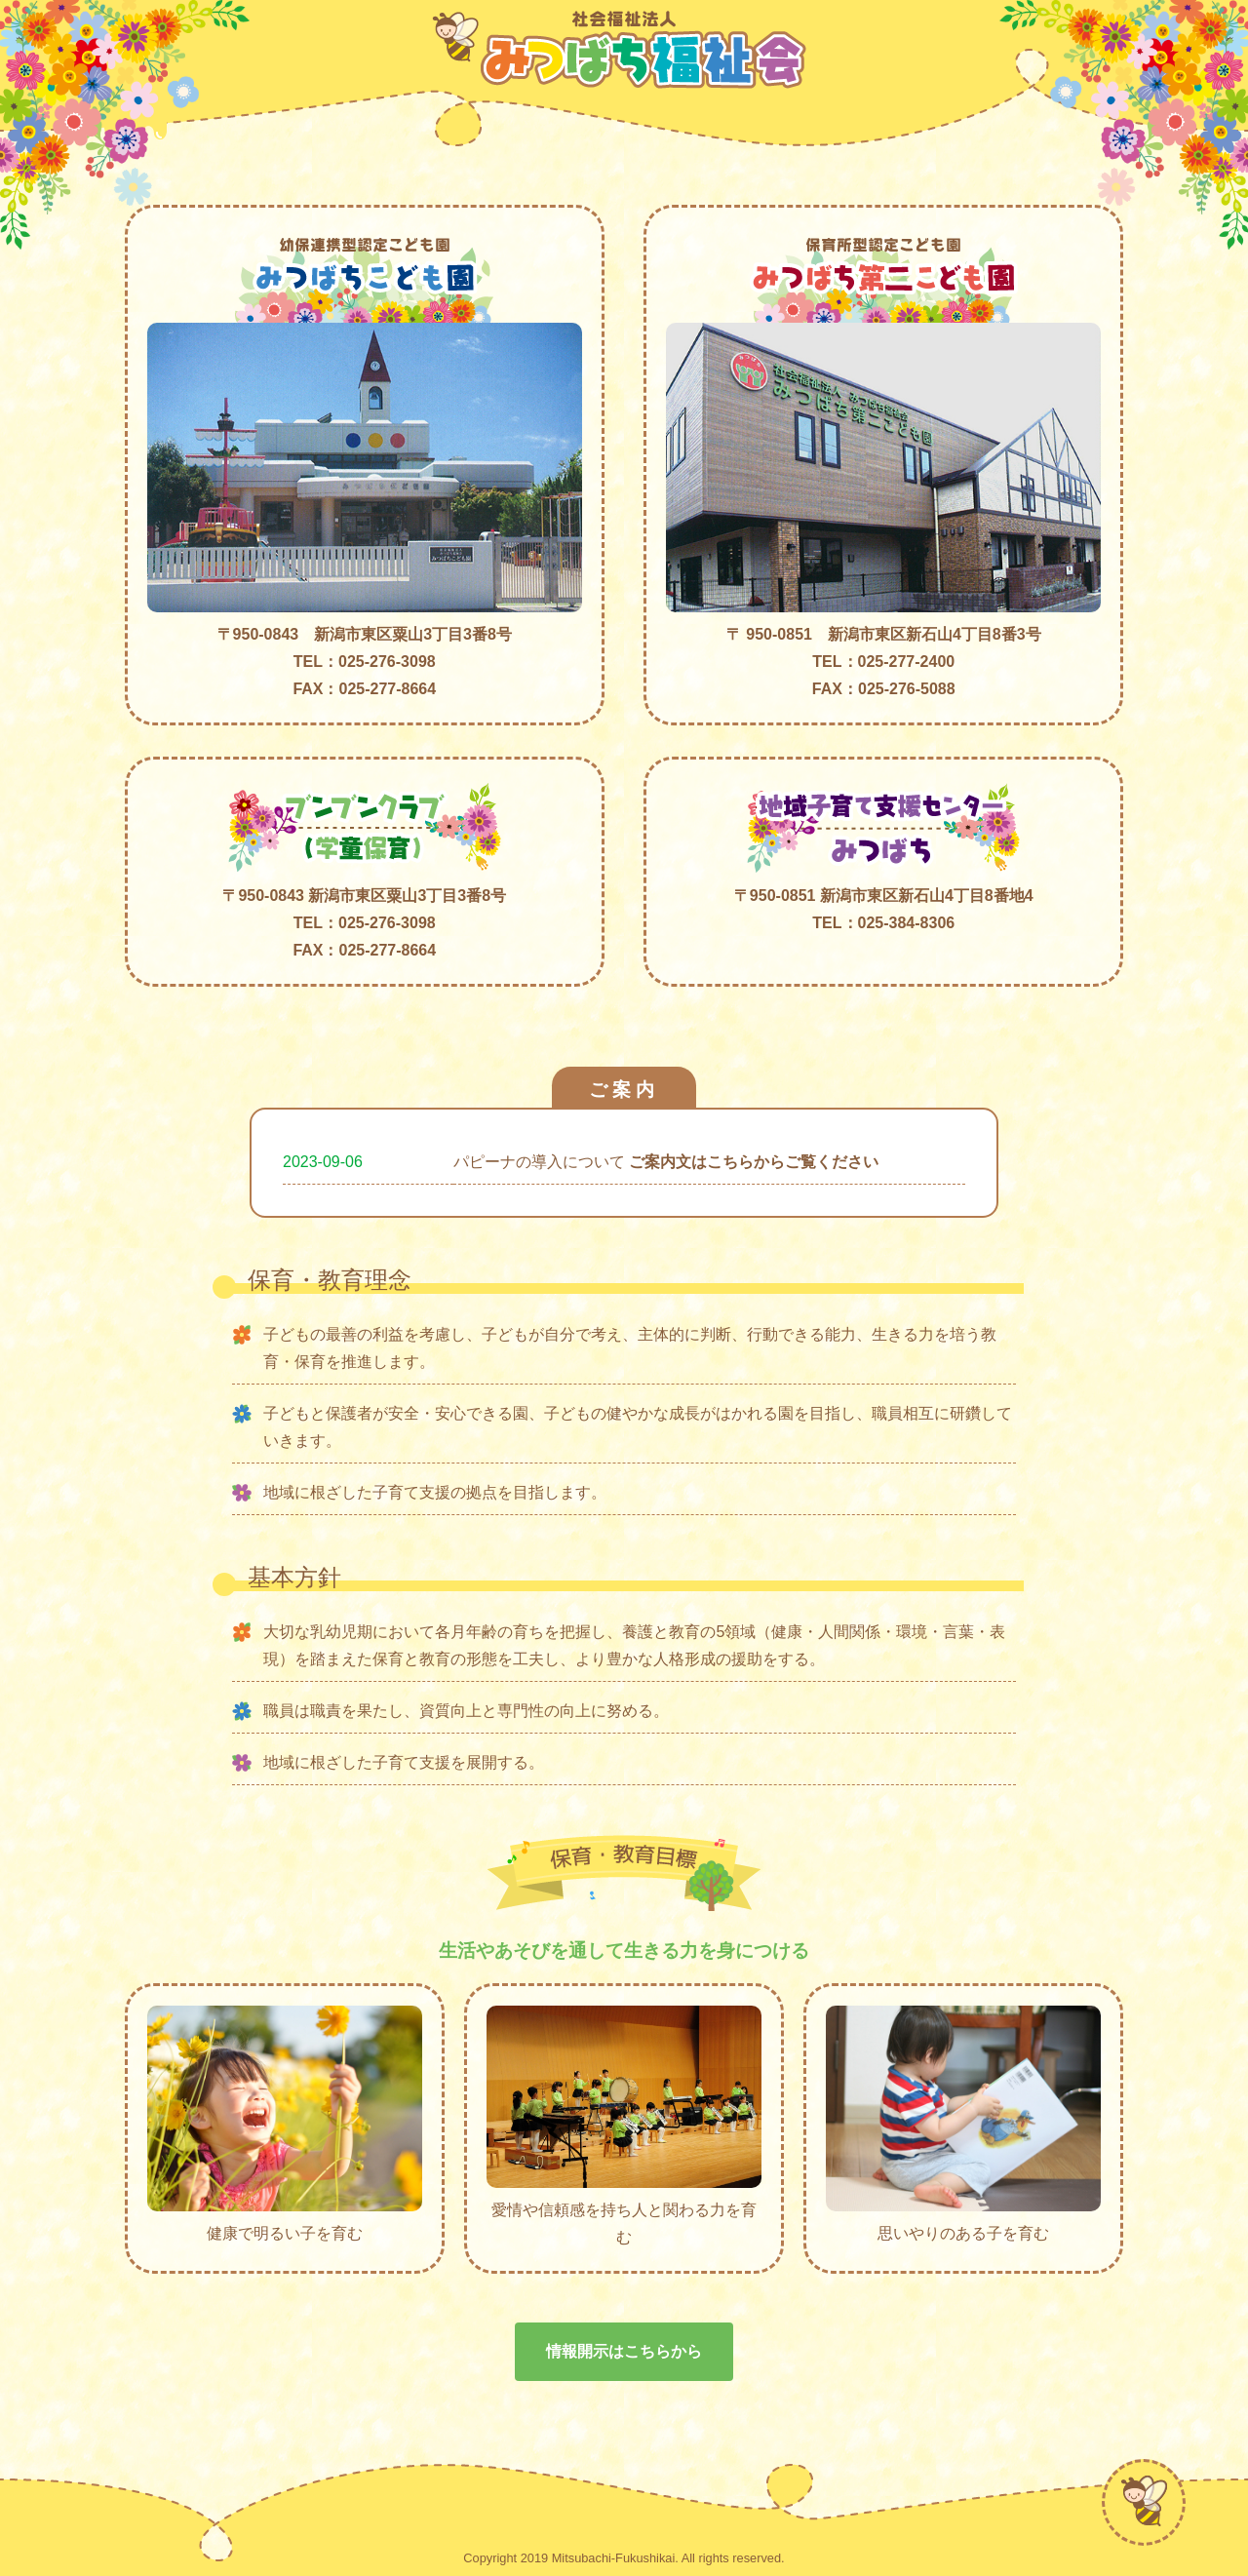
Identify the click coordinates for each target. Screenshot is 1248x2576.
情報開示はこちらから (624, 2351)
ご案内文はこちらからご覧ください (753, 1161)
